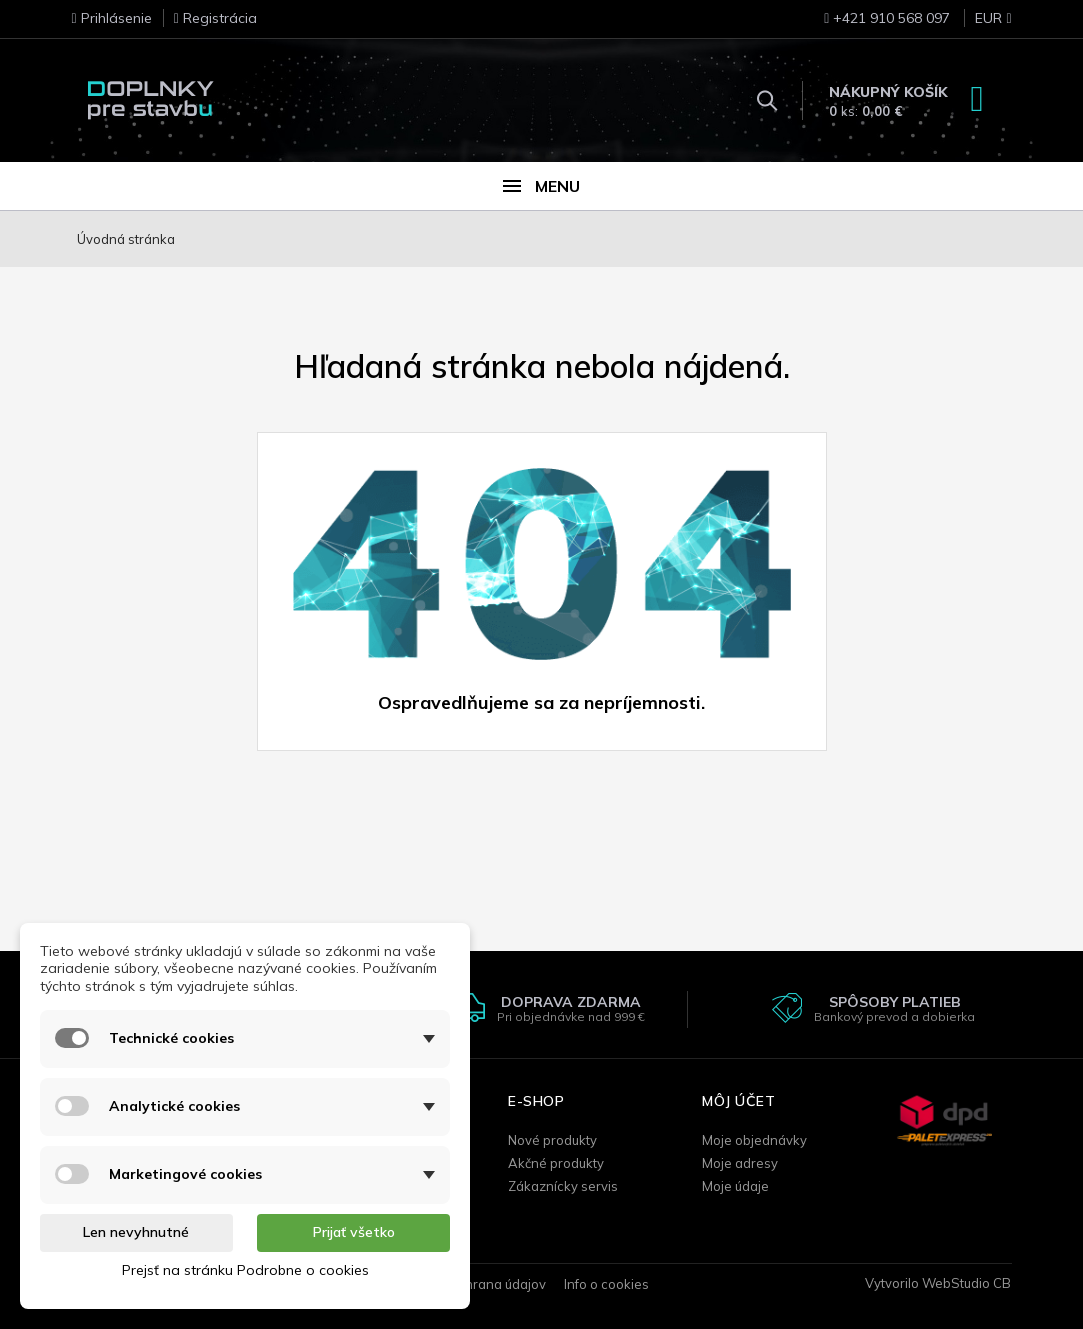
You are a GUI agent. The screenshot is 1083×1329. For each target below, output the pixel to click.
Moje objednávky (754, 1140)
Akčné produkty (556, 1163)
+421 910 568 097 (887, 18)
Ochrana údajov (497, 1284)
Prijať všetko (354, 1232)
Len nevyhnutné (136, 1232)
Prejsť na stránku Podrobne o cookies (245, 1270)
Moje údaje (735, 1186)
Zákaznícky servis (563, 1186)
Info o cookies (606, 1284)
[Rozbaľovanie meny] (982, 24)
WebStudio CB (966, 1283)
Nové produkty (552, 1140)
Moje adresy (740, 1163)
